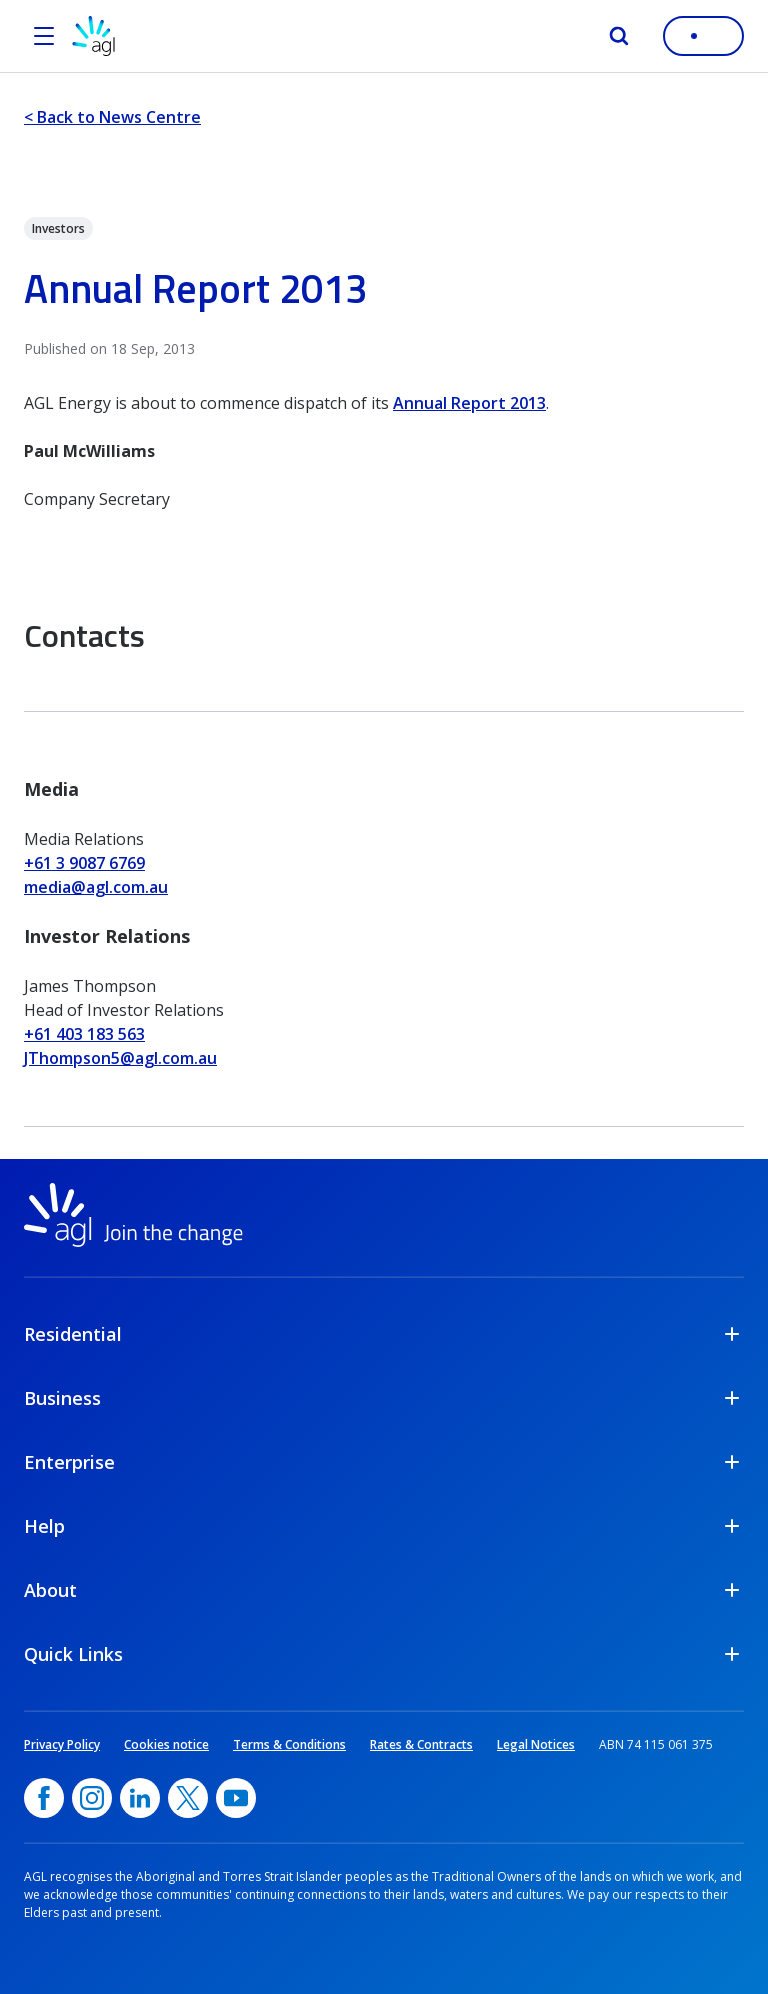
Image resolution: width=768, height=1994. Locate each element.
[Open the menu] (44, 36)
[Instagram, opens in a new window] (92, 1798)
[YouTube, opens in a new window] (236, 1798)
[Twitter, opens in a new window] (188, 1798)
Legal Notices (536, 1744)
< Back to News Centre (112, 117)
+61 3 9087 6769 (84, 863)
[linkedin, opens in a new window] (140, 1798)
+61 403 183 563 (84, 1034)
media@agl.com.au (96, 887)
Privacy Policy (62, 1744)
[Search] (619, 36)
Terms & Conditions (289, 1744)
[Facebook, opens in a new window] (44, 1798)
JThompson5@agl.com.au (120, 1058)
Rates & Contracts (421, 1744)
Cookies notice (166, 1744)
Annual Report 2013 (469, 403)
